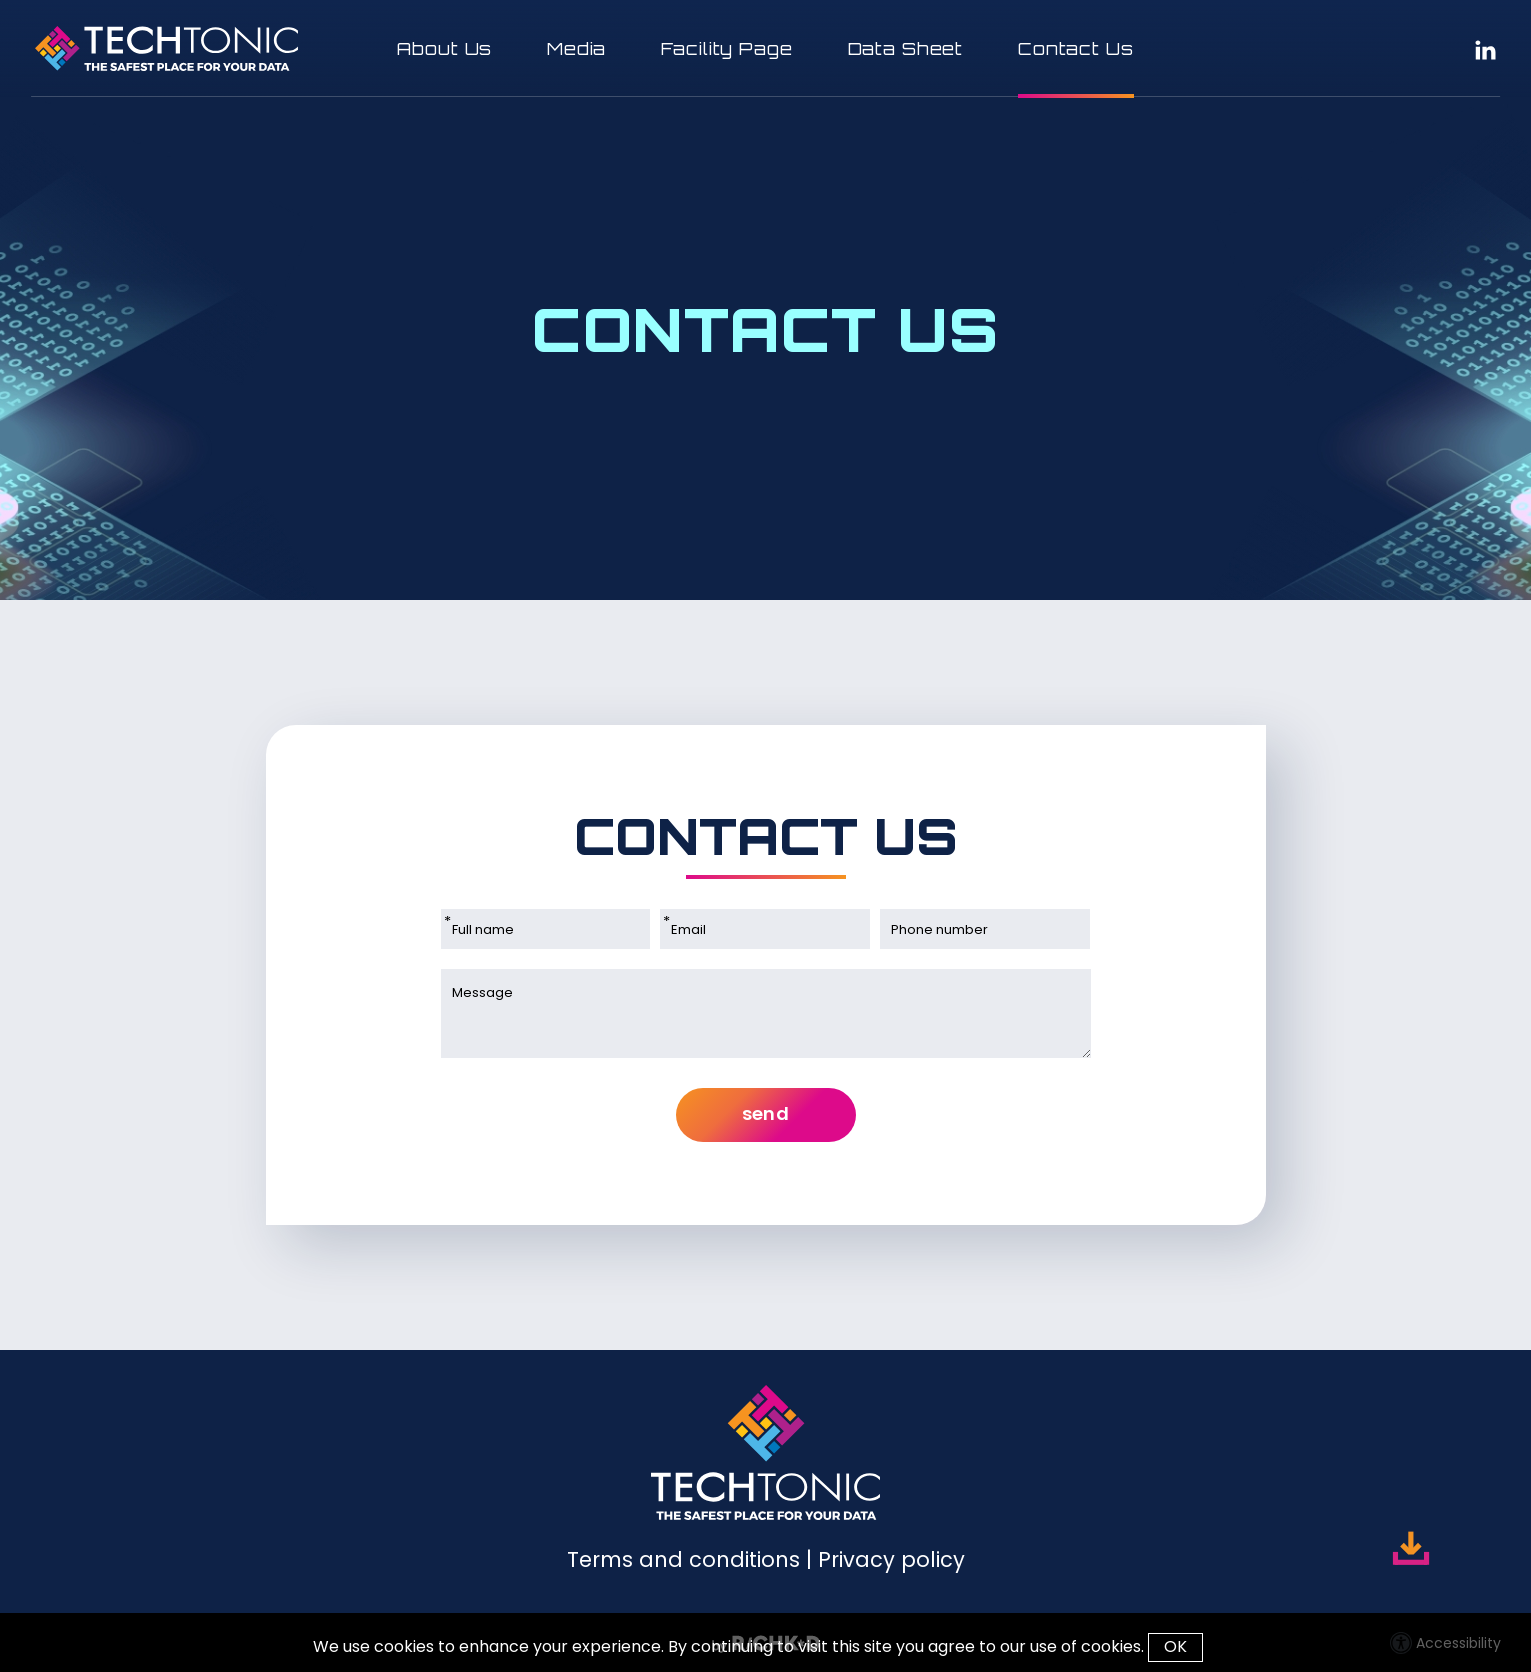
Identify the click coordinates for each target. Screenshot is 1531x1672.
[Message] (766, 1013)
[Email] (765, 929)
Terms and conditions (683, 1559)
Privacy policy (891, 1559)
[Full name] (546, 929)
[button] (765, 48)
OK (1175, 1646)
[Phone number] (985, 929)
